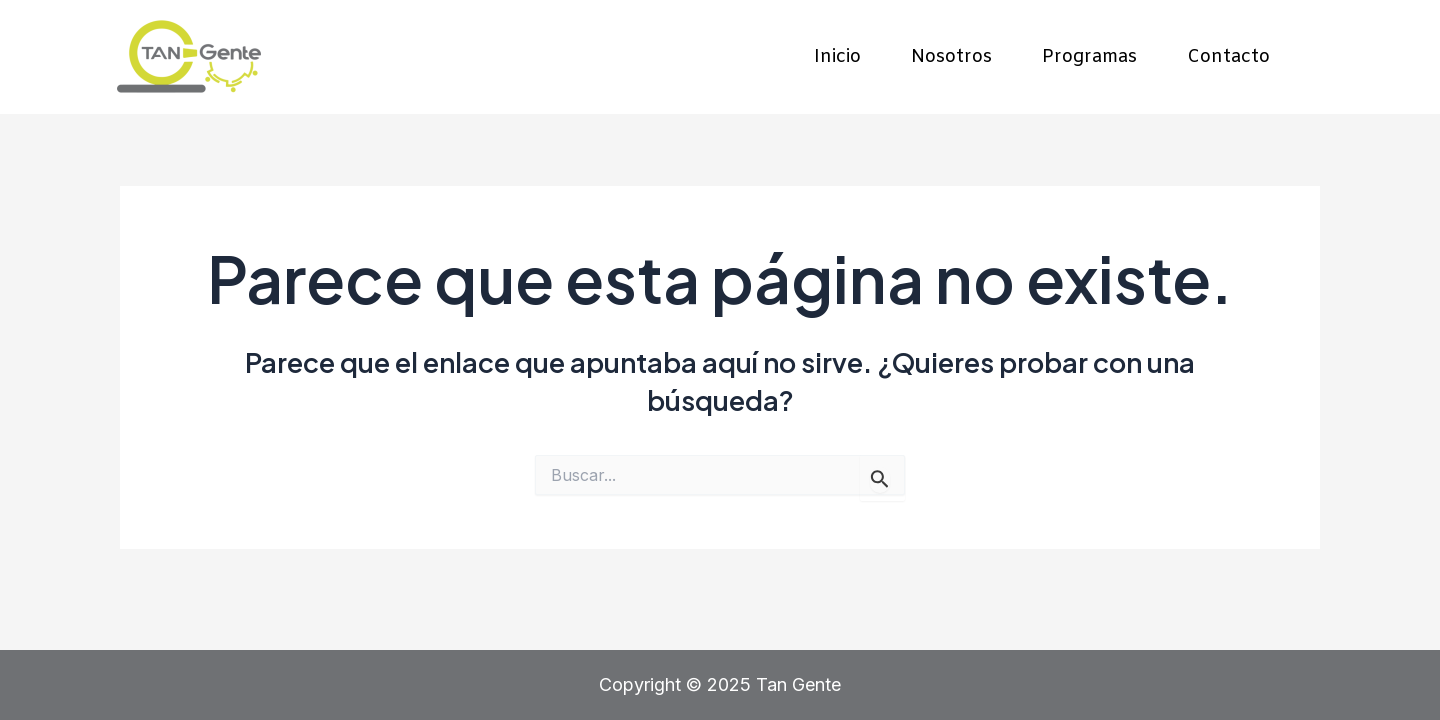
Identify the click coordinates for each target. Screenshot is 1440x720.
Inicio (837, 57)
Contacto (1228, 57)
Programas (1089, 57)
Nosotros (951, 57)
